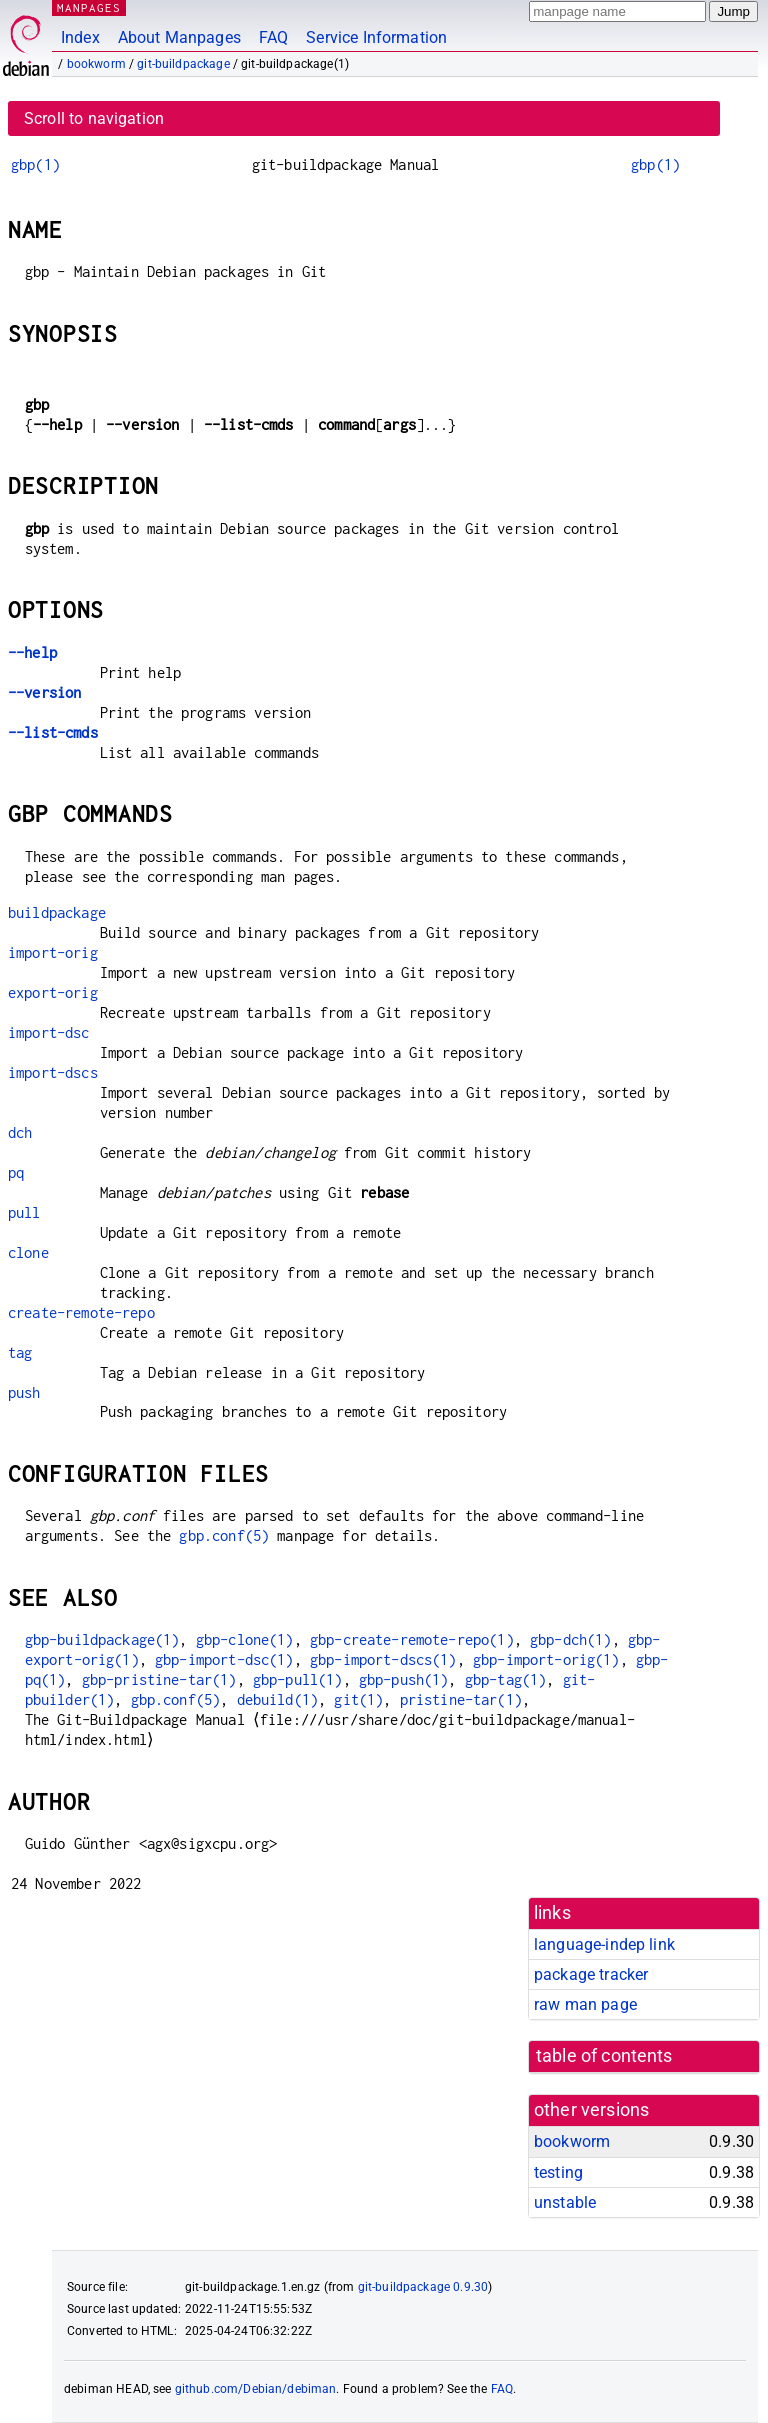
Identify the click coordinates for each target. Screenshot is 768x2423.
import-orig (53, 952)
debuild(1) (278, 1699)
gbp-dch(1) (571, 1639)
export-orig (53, 992)
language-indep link (604, 1944)
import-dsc (49, 1032)
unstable (565, 2202)
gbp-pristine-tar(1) (159, 1679)
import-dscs (53, 1072)
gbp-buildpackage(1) (102, 1639)
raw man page (585, 2004)
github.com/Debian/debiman (256, 2389)
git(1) (358, 1699)
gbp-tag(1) (506, 1679)
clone (28, 1252)
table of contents (604, 2056)
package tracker (591, 1974)
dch (20, 1132)
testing (558, 2172)
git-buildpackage (183, 64)
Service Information (376, 37)
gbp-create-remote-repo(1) (412, 1639)
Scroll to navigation (94, 118)
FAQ (273, 37)
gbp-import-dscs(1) (383, 1659)
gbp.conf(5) (224, 1535)
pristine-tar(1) (461, 1699)
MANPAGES (89, 7)
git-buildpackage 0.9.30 (423, 2287)
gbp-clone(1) (245, 1639)
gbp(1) (35, 164)
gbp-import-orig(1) (546, 1659)
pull (24, 1212)
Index (80, 37)
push (24, 1392)
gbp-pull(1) (298, 1679)
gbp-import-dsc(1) (224, 1659)
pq (16, 1172)
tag (20, 1352)
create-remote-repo (81, 1312)
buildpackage (57, 912)
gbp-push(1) (404, 1679)
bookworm (96, 64)
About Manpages (179, 37)
